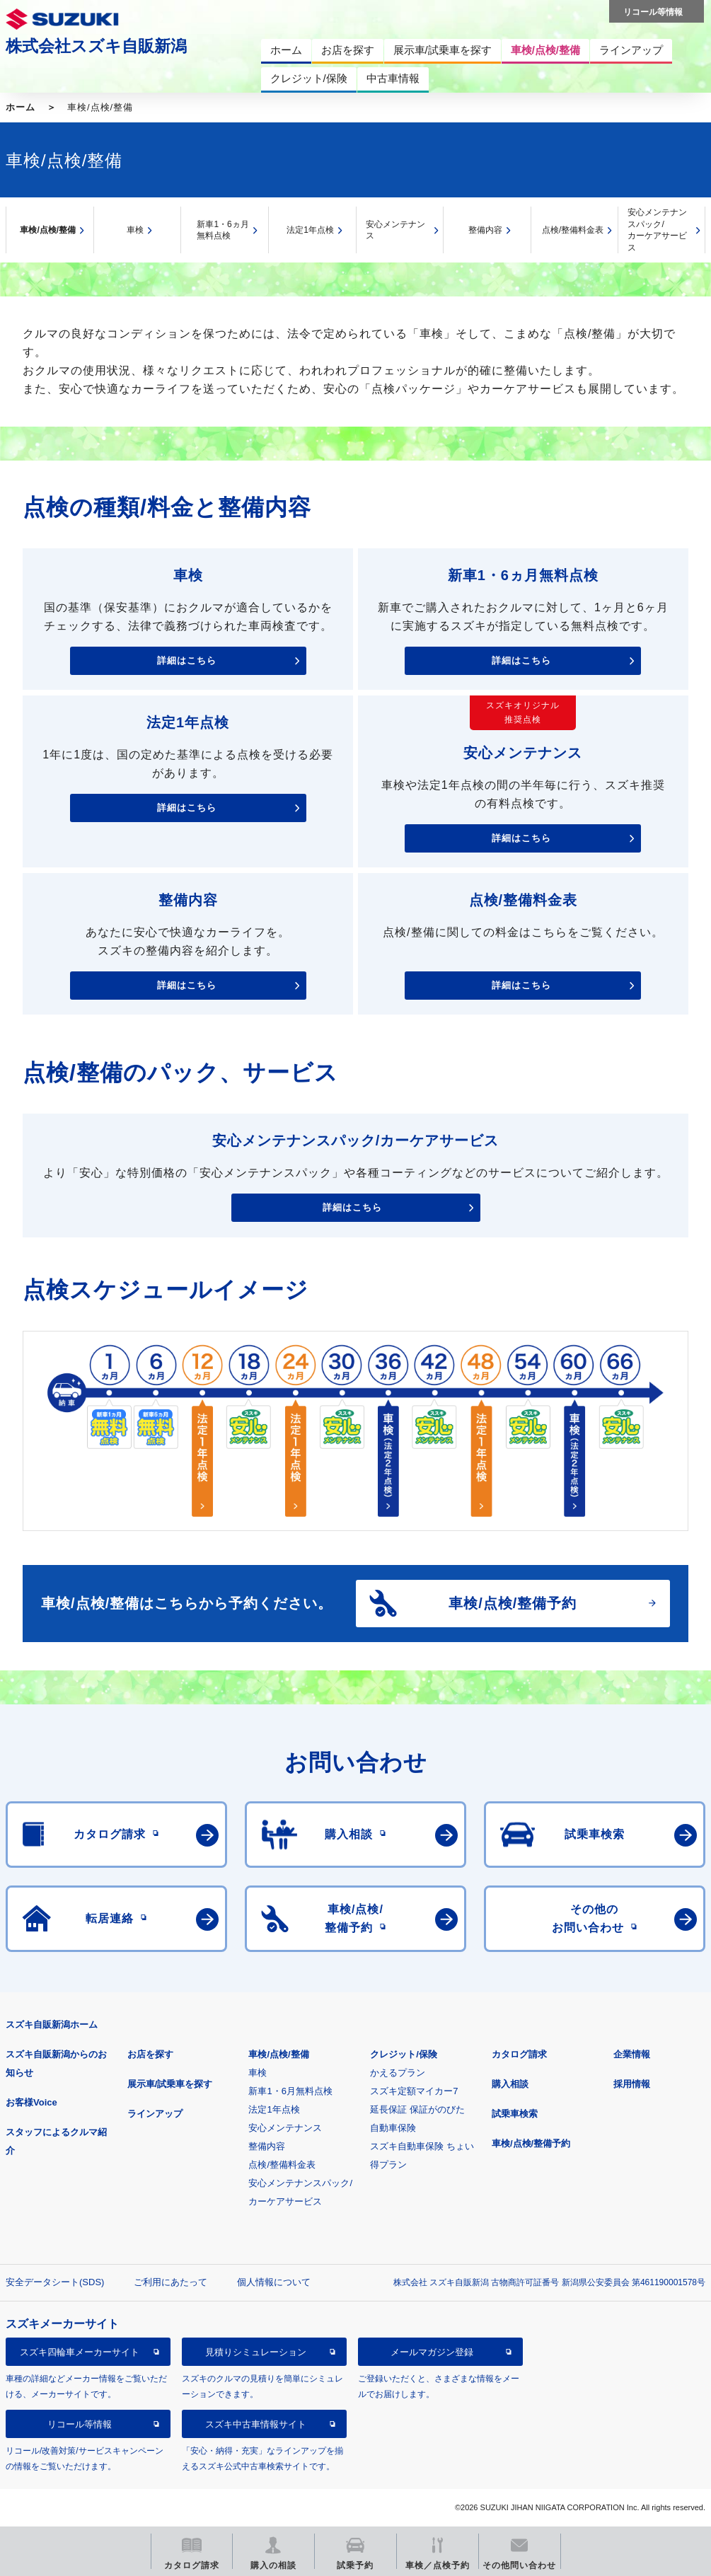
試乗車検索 (515, 2113)
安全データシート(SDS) (55, 2282)
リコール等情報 (79, 2424)
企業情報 (631, 2054)
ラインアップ (155, 2113)
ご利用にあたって (170, 2282)
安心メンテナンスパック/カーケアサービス (657, 230)
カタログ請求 (519, 2054)
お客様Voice (31, 2102)
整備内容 (485, 230)
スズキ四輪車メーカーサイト (79, 2352)
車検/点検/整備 (48, 230)
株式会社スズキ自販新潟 (96, 46)
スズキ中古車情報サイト (255, 2424)
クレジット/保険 (403, 2054)
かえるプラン (397, 2072)
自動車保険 (393, 2127)
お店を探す (150, 2054)
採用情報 (631, 2084)
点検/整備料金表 (572, 230)
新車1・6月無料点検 (290, 2091)
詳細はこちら (186, 660)
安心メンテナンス (395, 230)
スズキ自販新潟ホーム (52, 2024)
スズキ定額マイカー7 (414, 2091)
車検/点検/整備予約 (531, 2143)
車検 (135, 230)
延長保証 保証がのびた (417, 2109)
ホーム (20, 107)
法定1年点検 (310, 230)
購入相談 (510, 2084)
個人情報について (274, 2282)
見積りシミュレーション (255, 2352)
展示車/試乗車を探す (170, 2084)
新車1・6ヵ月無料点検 (222, 230)
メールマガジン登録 (432, 2352)
